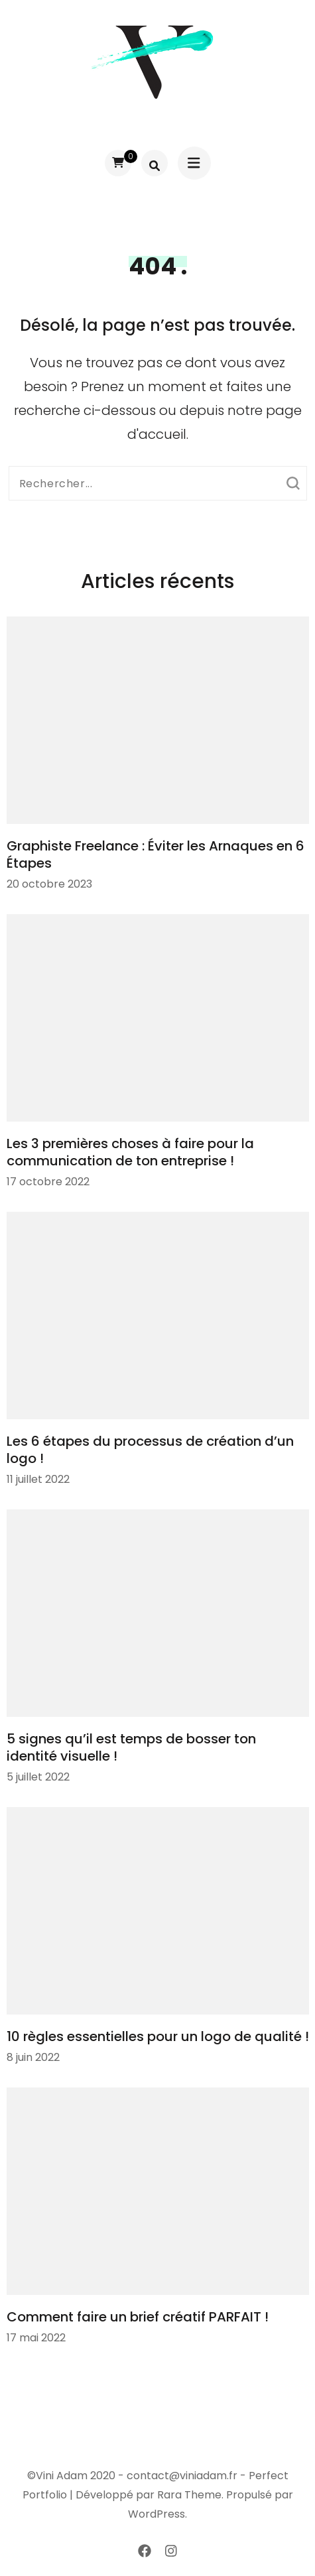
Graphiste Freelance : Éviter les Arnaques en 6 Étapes (155, 854)
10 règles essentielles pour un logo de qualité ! (158, 2036)
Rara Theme (189, 2494)
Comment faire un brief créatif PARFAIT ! (138, 2317)
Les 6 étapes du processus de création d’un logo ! (150, 1450)
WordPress (156, 2514)
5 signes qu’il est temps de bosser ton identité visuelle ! (131, 1747)
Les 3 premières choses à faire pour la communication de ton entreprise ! (130, 1152)
